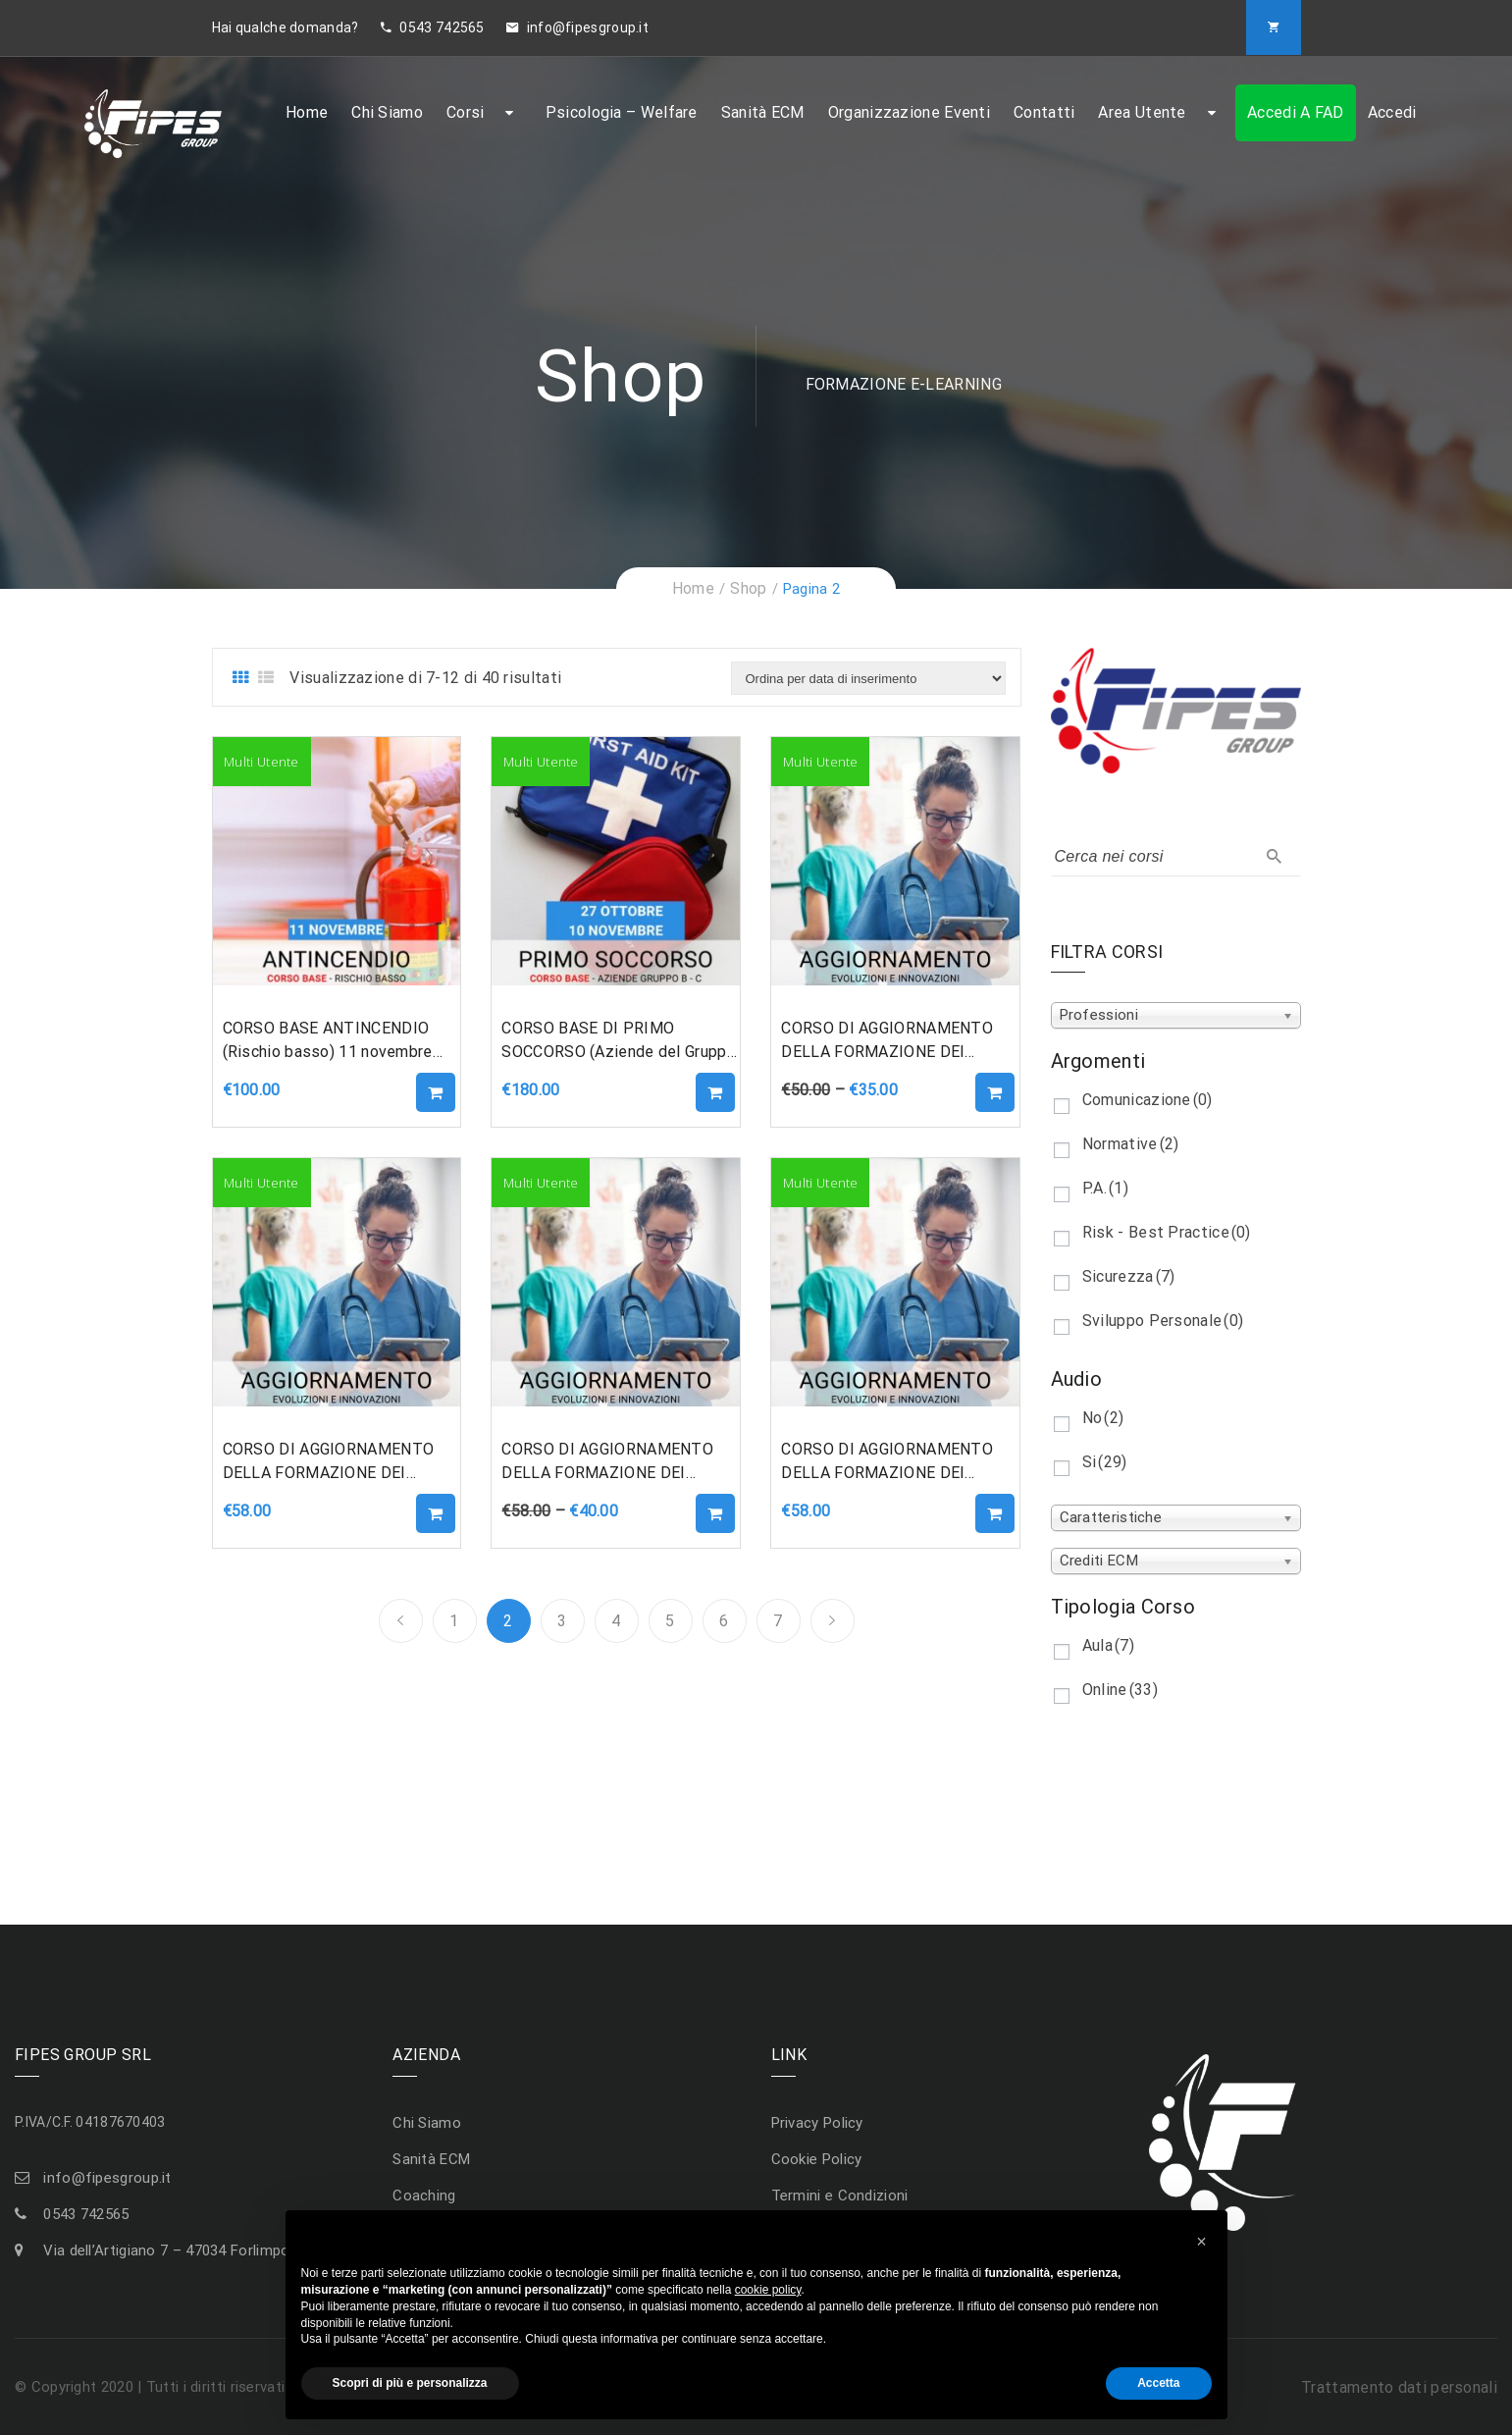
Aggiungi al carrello (435, 1092)
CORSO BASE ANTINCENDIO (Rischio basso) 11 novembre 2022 (328, 1041)
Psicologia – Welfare (622, 112)
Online (1120, 1689)
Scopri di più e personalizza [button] (410, 2383)
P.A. (1105, 1188)
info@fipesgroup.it (577, 27)
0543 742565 (433, 27)
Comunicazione (1147, 1099)
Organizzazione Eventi (909, 112)
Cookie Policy (816, 2159)
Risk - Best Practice (1166, 1232)
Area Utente (1141, 112)
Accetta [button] (1158, 2383)
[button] (1202, 2241)
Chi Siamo (387, 112)
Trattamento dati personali (1399, 2387)
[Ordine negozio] (868, 678)
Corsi (465, 112)
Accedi (1392, 112)
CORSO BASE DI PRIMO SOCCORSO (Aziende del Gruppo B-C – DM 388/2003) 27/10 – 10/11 (618, 1041)
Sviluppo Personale (1162, 1320)
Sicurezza (1128, 1276)
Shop (748, 588)
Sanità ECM (763, 112)
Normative (1130, 1144)
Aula (1108, 1645)
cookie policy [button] (768, 2290)
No (1103, 1417)
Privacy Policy (817, 2123)
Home (307, 112)
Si (1104, 1462)
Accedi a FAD (1295, 112)
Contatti (1044, 112)
